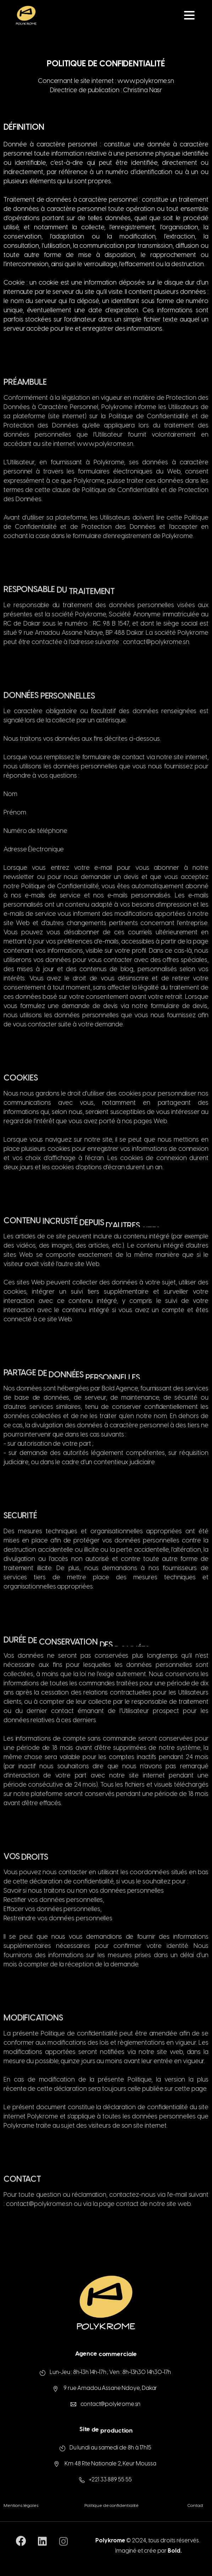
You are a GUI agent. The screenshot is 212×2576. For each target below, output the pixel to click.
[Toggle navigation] (189, 15)
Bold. (175, 2557)
